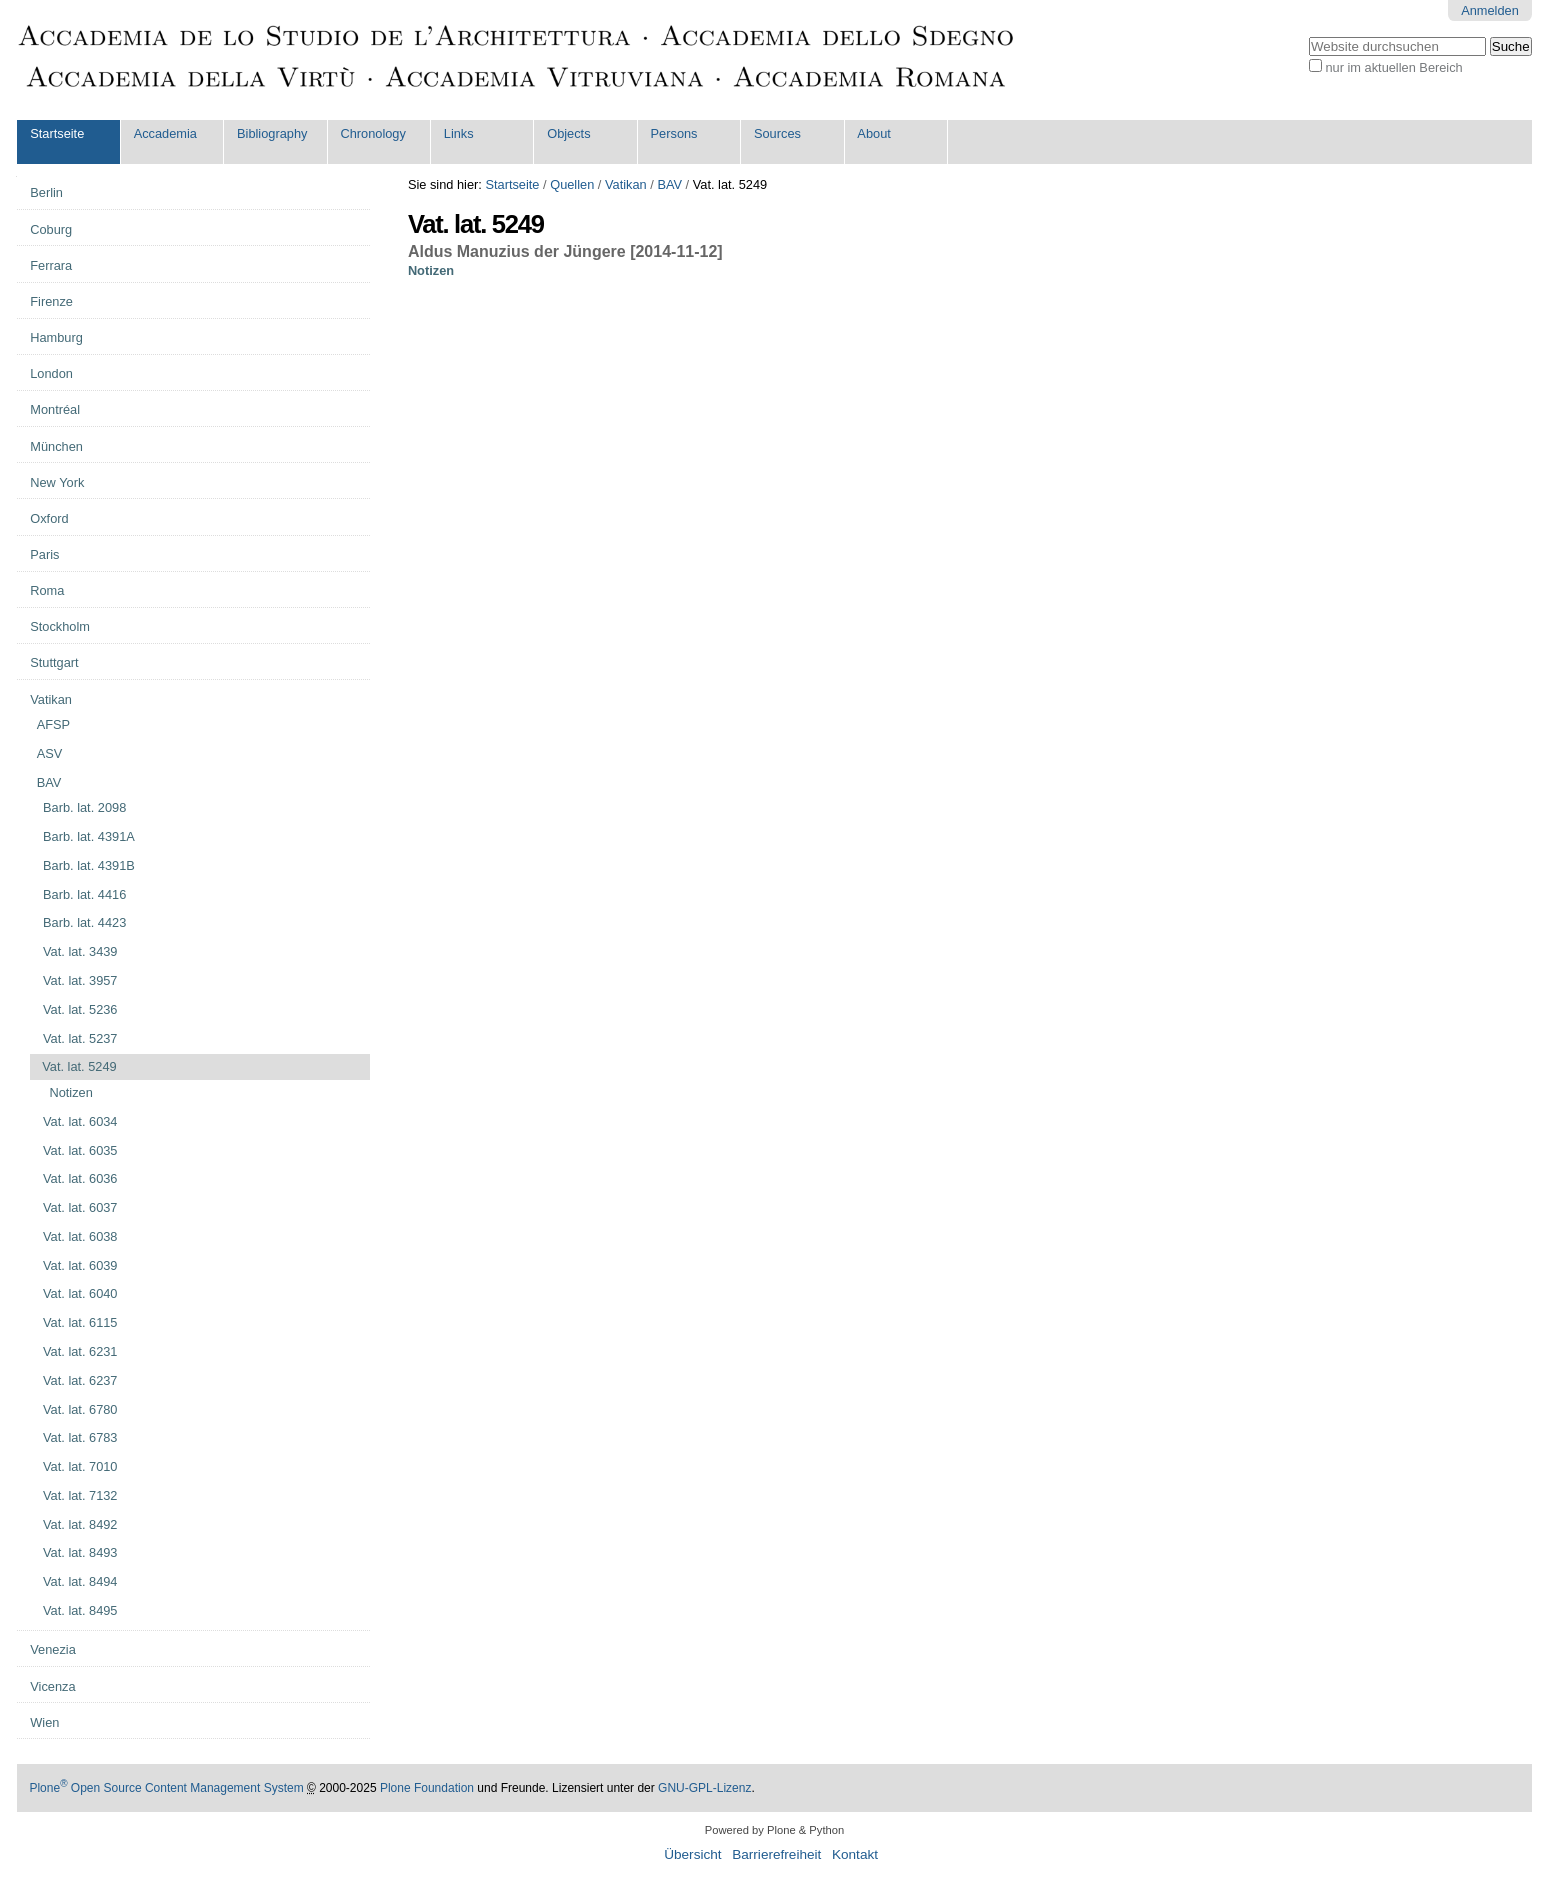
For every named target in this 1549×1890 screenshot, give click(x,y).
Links (459, 133)
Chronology (372, 133)
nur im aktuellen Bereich (1393, 67)
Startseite (57, 133)
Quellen (572, 184)
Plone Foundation (427, 1788)
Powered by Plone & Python (774, 1830)
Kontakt (855, 1854)
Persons (674, 133)
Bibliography (272, 133)
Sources (777, 133)
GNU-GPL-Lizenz (704, 1788)
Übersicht (692, 1854)
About (873, 133)
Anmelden (1490, 10)
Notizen (431, 270)
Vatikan (626, 184)
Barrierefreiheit (776, 1854)
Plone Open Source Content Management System (166, 1788)
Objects (568, 133)
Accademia (165, 133)
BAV (669, 184)
